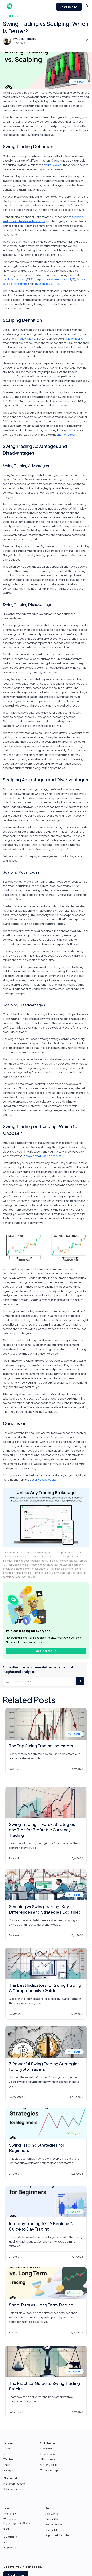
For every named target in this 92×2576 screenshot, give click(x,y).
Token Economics (50, 2453)
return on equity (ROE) (47, 284)
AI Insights (8, 2470)
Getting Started (54, 2524)
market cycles (52, 165)
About (46, 2448)
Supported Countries (57, 2535)
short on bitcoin (66, 434)
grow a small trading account (43, 1156)
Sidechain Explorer (13, 2489)
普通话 (26, 2523)
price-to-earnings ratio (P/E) (57, 279)
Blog (6, 2528)
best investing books (43, 1479)
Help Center (52, 2513)
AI (4, 2453)
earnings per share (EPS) (18, 279)
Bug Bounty (10, 2547)
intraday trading (25, 338)
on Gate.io (48, 2464)
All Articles (12, 16)
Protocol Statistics (14, 2483)
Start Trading (69, 7)
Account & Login (54, 2529)
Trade (6, 2448)
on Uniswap (49, 2459)
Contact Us (51, 2519)
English (7, 2523)
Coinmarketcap (49, 2470)
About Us (8, 2542)
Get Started (46, 1651)
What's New (9, 2513)
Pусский (17, 2523)
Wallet (6, 2464)
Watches (8, 2459)
